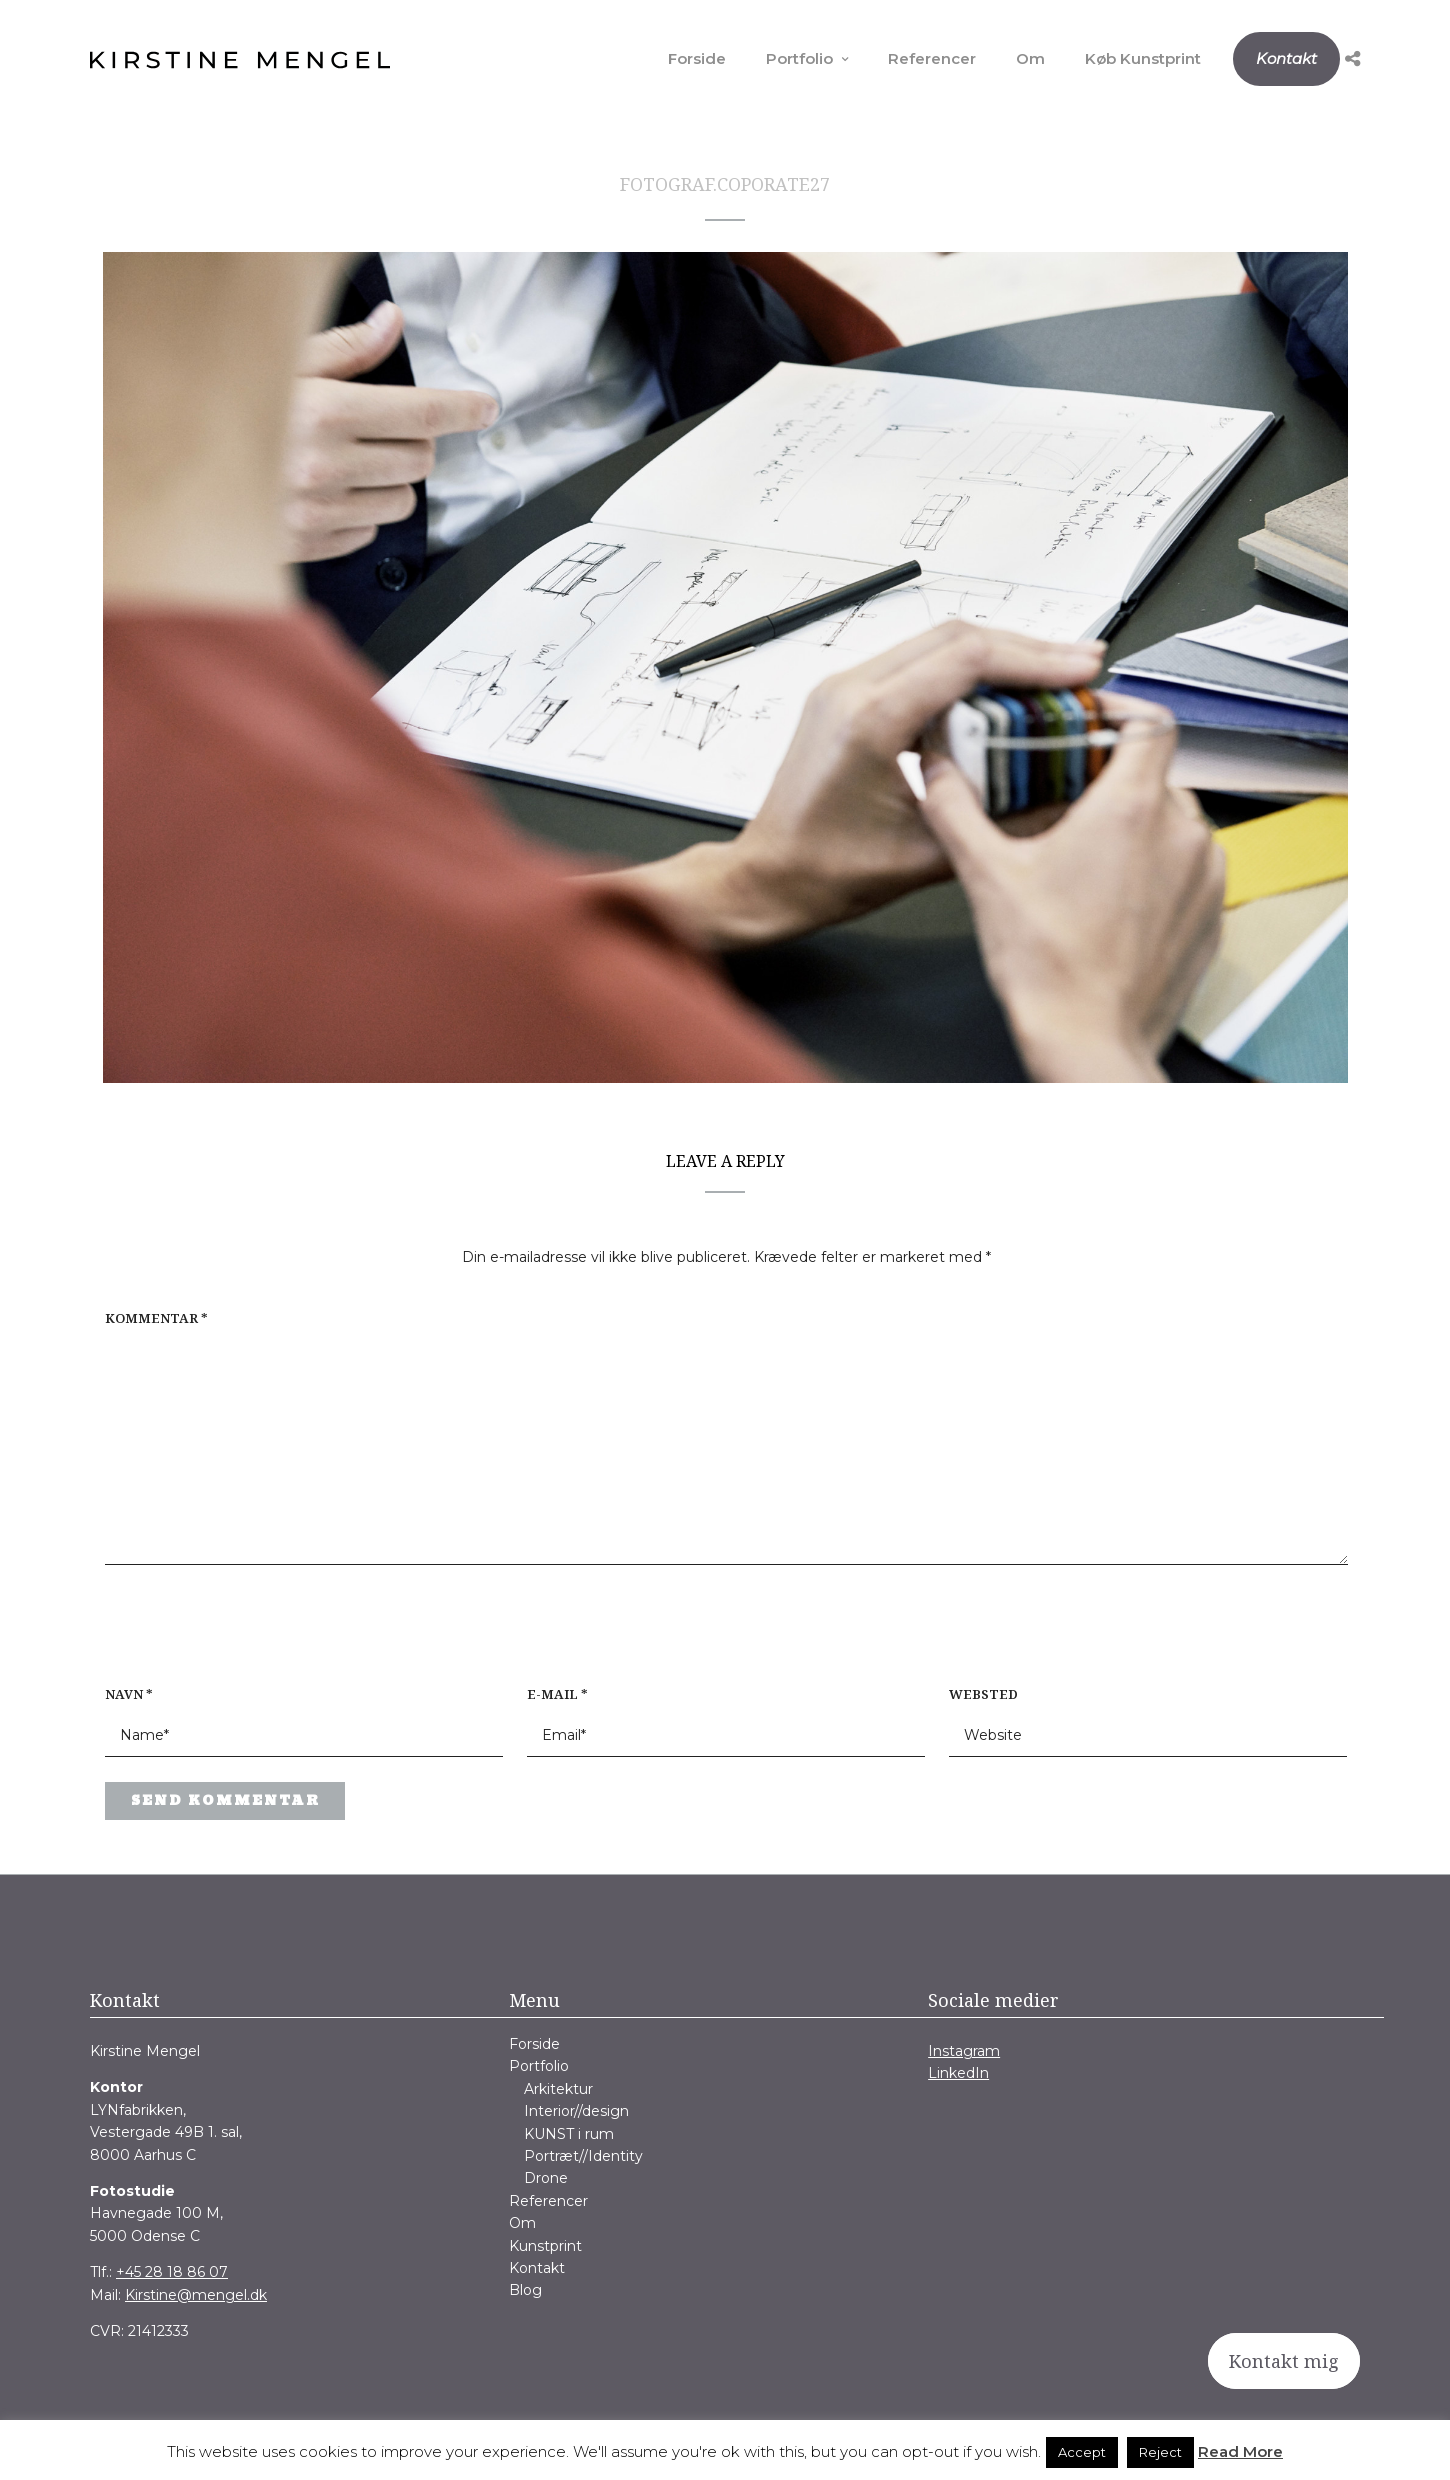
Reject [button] (1160, 2452)
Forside (697, 58)
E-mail (557, 1694)
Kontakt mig (1284, 2361)
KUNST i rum (569, 2134)
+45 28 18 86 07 (172, 2272)
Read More (1240, 2451)
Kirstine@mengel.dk (196, 2295)
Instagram (964, 2051)
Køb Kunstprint (1143, 58)
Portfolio (799, 58)
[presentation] (233, 1635)
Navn (129, 1694)
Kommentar (156, 1318)
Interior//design (576, 2111)
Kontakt (1286, 58)
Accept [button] (1082, 2452)
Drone (546, 2178)
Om (1030, 58)
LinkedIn (958, 2073)
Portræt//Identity (583, 2156)
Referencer (932, 58)
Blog (525, 2290)
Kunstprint (545, 2246)
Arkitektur (558, 2089)
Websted (983, 1694)
